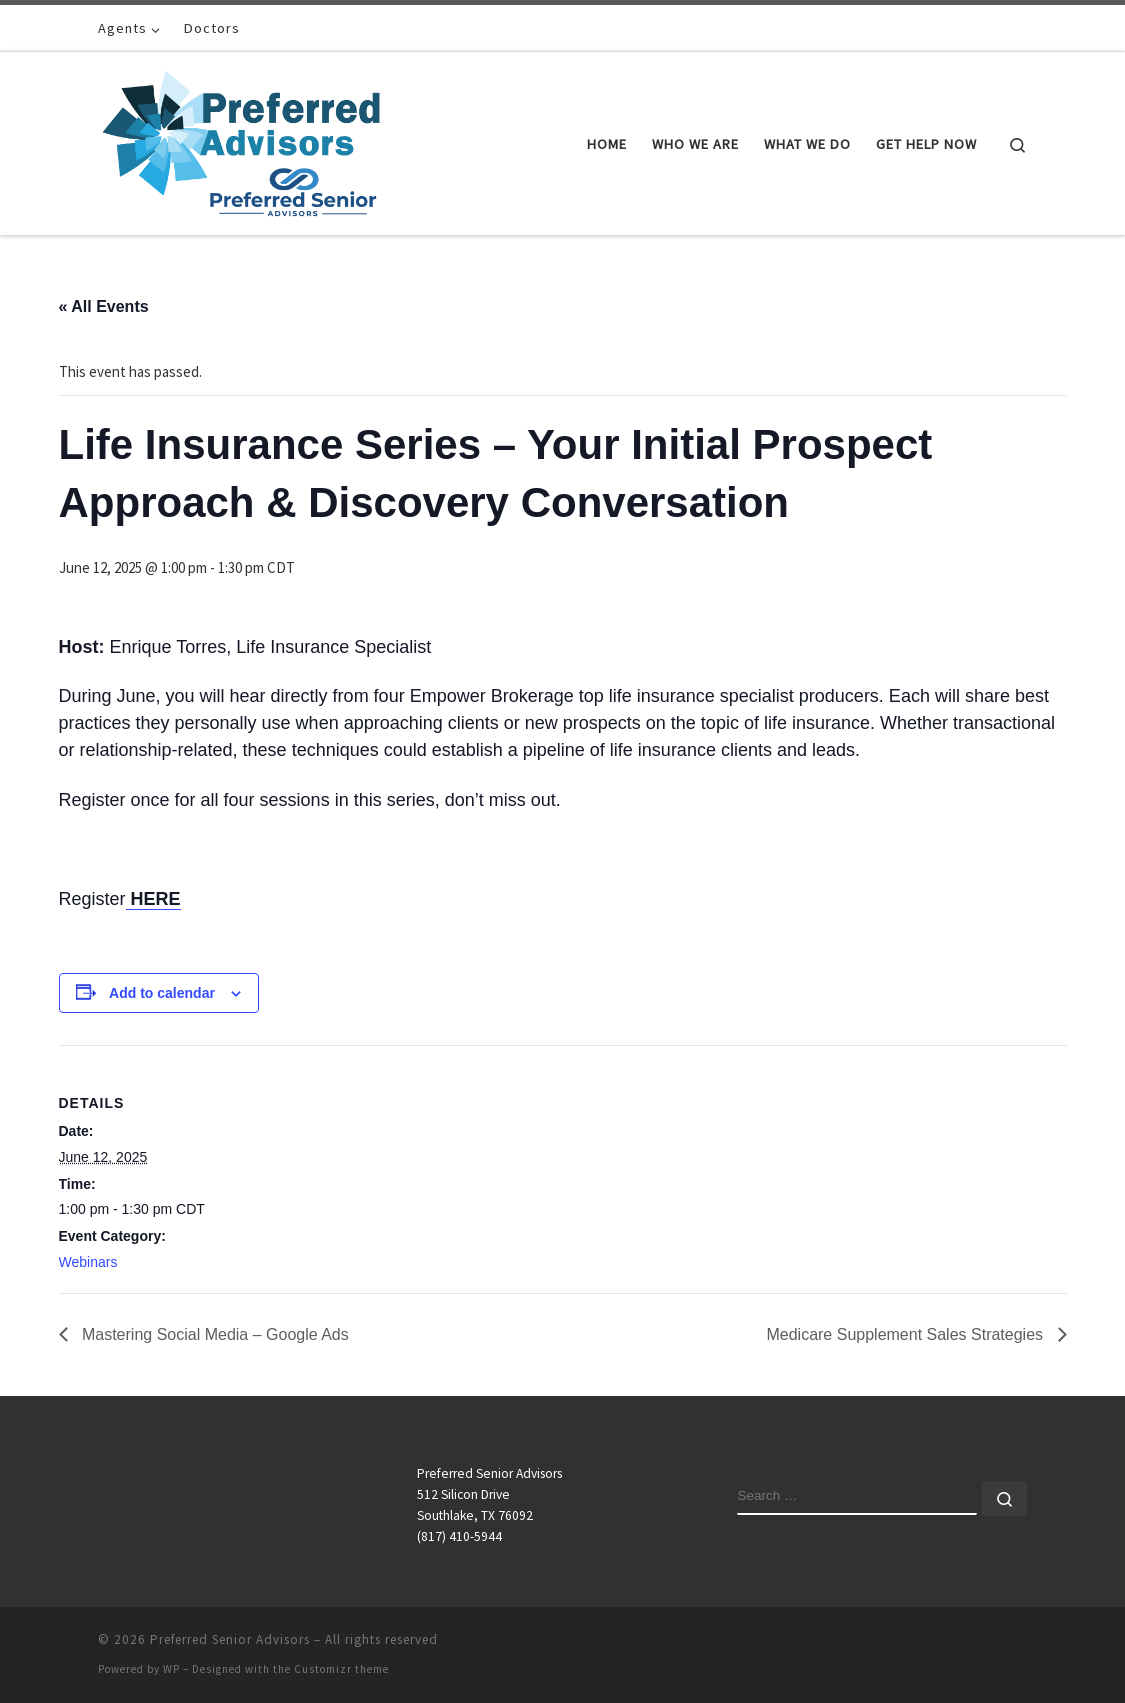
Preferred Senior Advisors (230, 1639)
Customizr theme (341, 1669)
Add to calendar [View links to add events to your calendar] (162, 993)
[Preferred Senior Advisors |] (241, 139)
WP (171, 1669)
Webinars (88, 1262)
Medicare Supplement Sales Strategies (906, 1334)
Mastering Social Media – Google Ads (213, 1334)
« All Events (104, 306)
